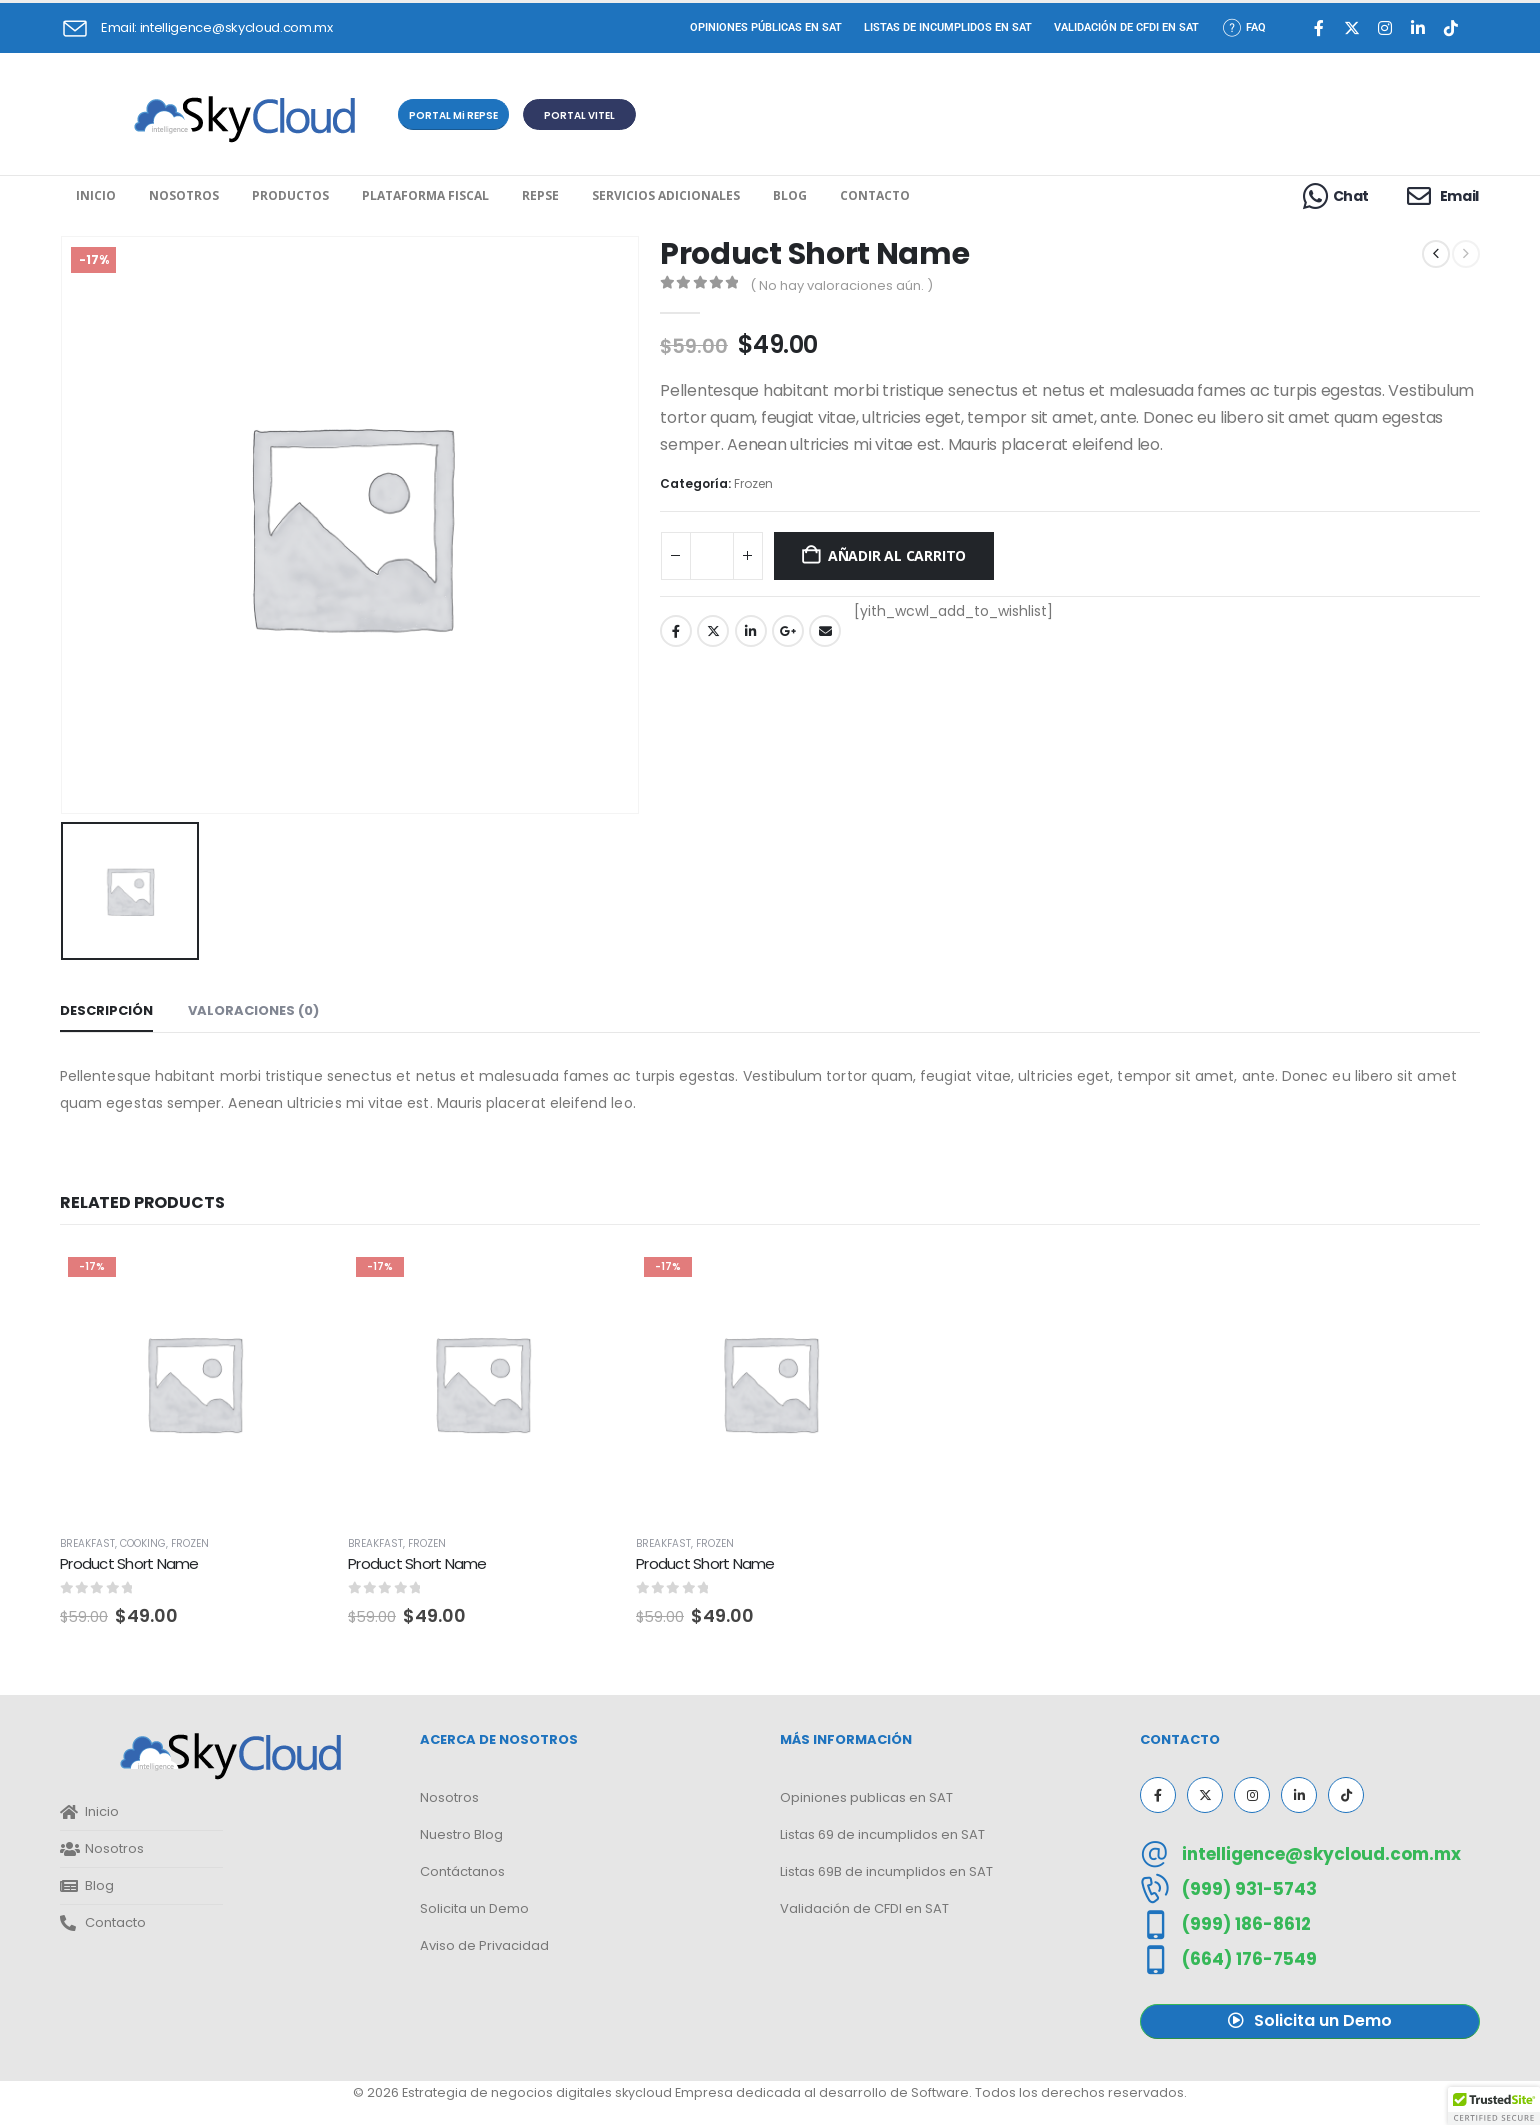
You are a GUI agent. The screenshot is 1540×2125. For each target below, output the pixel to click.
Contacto (875, 195)
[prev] (1436, 254)
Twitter (713, 631)
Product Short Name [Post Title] (129, 1563)
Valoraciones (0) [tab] (253, 1010)
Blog (790, 195)
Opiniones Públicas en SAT (766, 27)
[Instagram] (1385, 28)
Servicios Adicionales (666, 195)
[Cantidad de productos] (712, 556)
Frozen (753, 483)
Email (825, 631)
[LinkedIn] (1418, 28)
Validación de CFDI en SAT (1126, 27)
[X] (1352, 28)
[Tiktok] (1451, 28)
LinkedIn (751, 631)
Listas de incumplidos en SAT (948, 27)
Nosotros (184, 195)
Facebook (676, 631)
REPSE (540, 195)
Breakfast (87, 1543)
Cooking (143, 1543)
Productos (290, 195)
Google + (788, 631)
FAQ (1243, 27)
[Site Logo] (244, 119)
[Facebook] (1319, 28)
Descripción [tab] (106, 1010)
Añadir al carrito (897, 555)
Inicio (96, 195)
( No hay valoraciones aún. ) (841, 285)
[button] (453, 114)
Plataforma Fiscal (425, 195)
